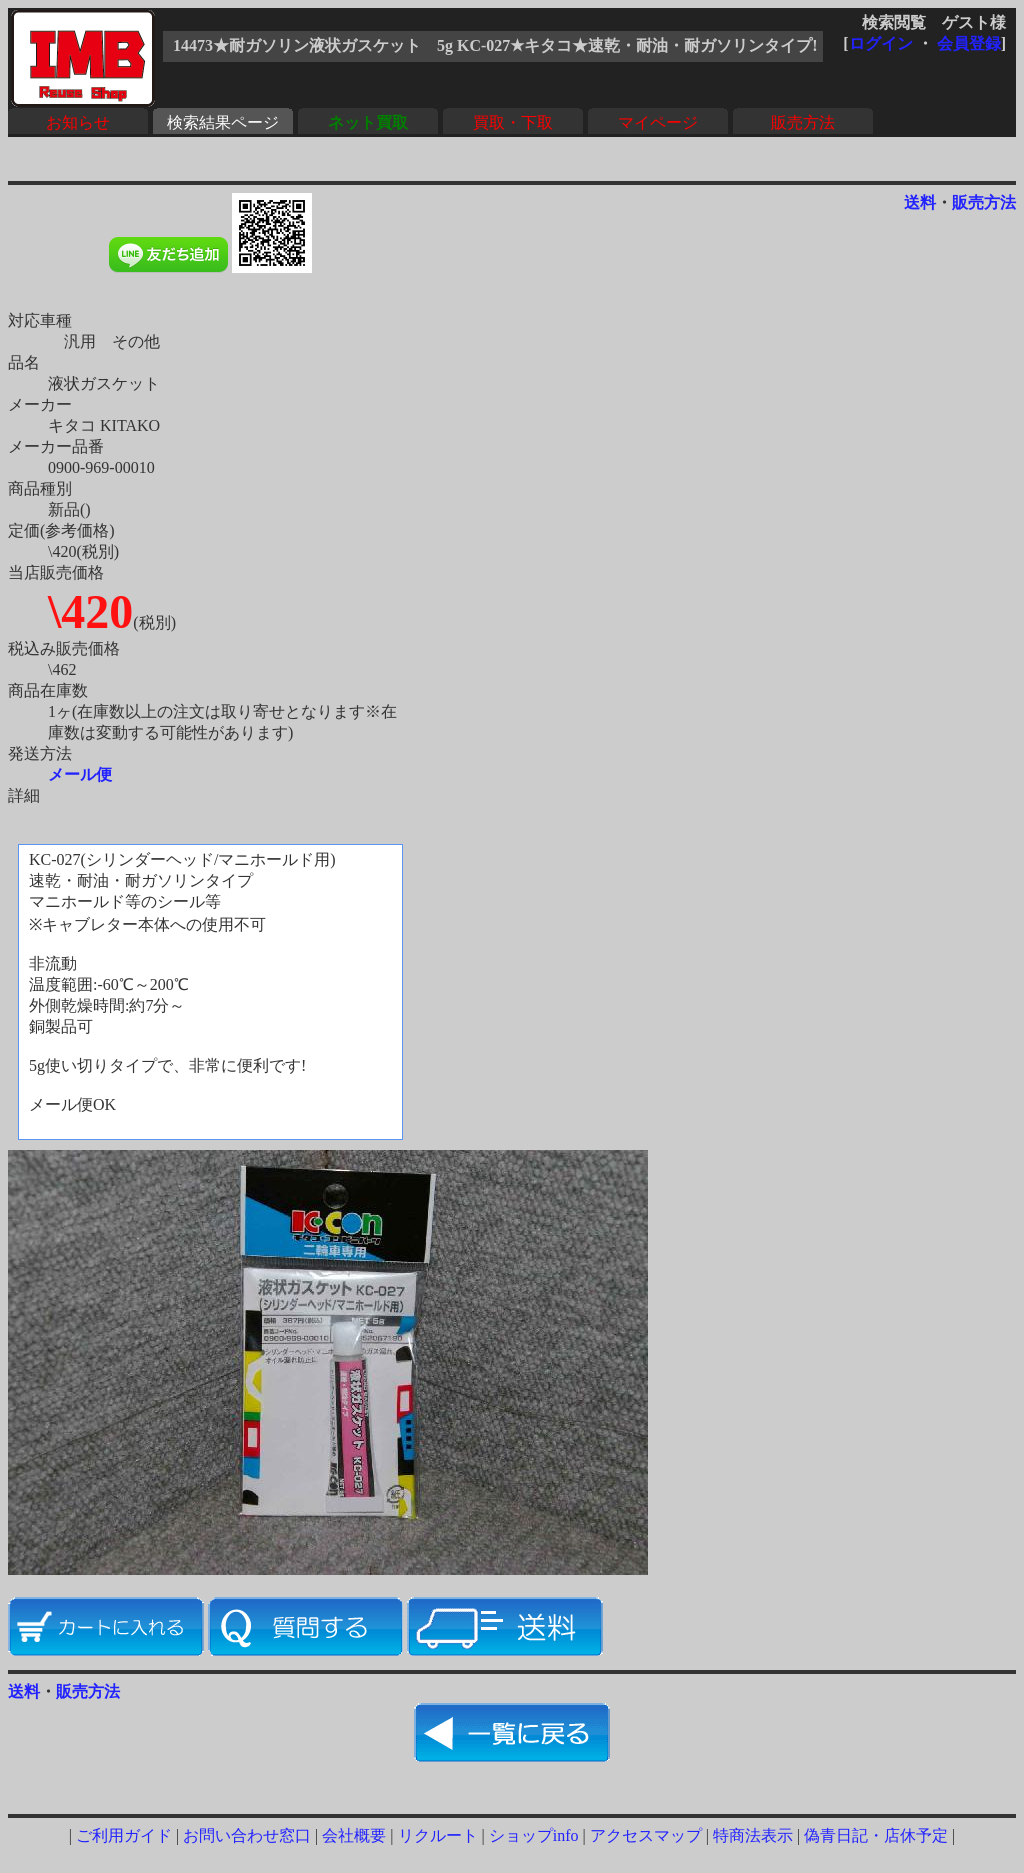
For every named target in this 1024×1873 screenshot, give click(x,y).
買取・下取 (513, 122)
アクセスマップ (646, 1835)
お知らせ (78, 122)
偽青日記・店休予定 (876, 1835)
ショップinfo (534, 1835)
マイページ (658, 122)
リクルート (438, 1835)
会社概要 (354, 1835)
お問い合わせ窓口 (247, 1835)
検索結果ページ (223, 122)
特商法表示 (753, 1835)
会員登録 (969, 43)
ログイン (881, 43)
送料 (920, 202)
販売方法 (803, 122)
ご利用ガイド (124, 1835)
